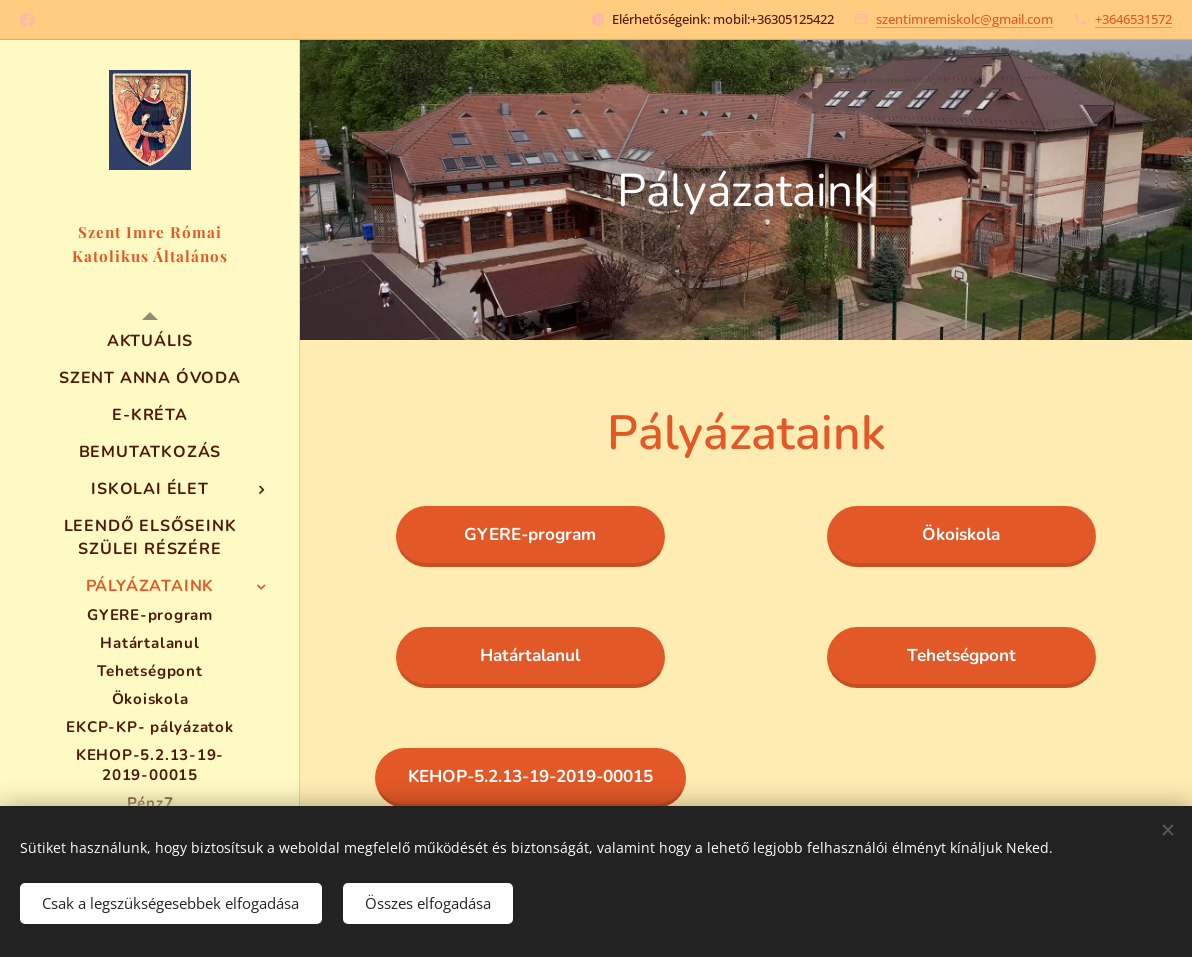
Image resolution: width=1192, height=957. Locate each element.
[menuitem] (150, 341)
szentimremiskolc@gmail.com (964, 19)
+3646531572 (1133, 19)
